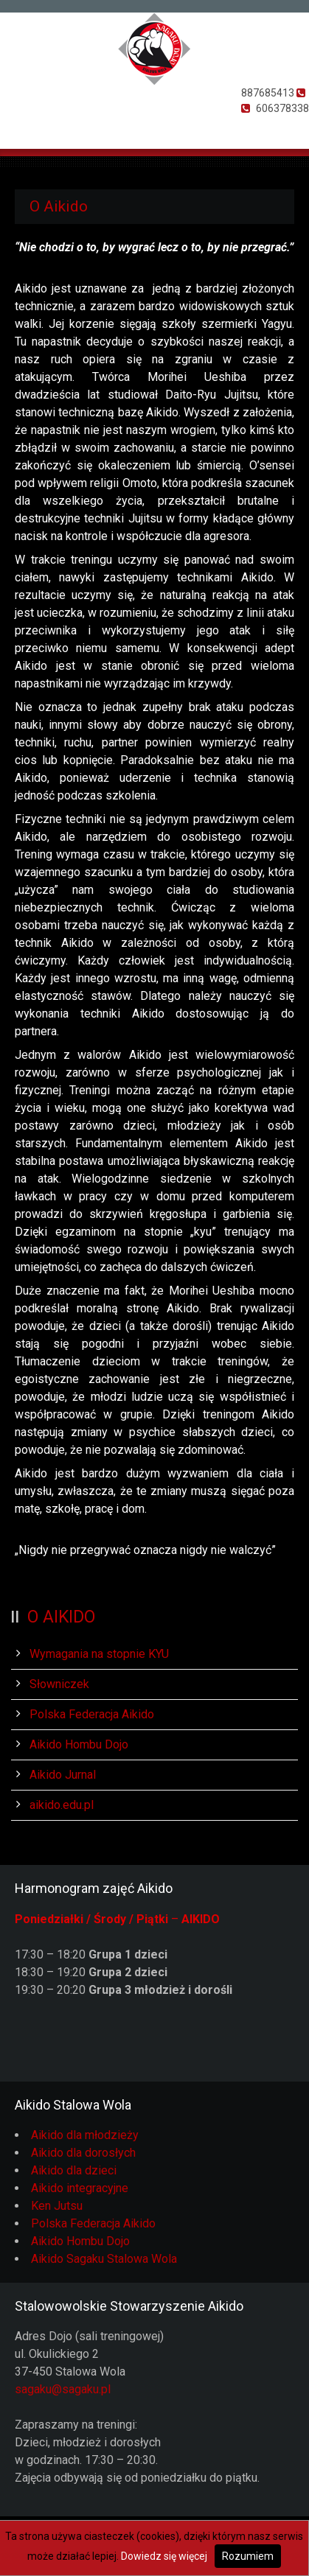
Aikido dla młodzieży (85, 2135)
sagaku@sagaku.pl (63, 2389)
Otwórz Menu (19, 128)
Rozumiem (248, 2556)
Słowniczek (59, 1684)
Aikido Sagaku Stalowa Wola (104, 2259)
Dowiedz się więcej (164, 2556)
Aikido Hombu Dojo (78, 1744)
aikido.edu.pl (61, 1805)
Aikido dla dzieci (74, 2170)
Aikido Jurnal (62, 1775)
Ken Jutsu (57, 2206)
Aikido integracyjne (79, 2188)
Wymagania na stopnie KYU (99, 1654)
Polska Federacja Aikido (91, 1714)
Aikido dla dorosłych (83, 2153)
